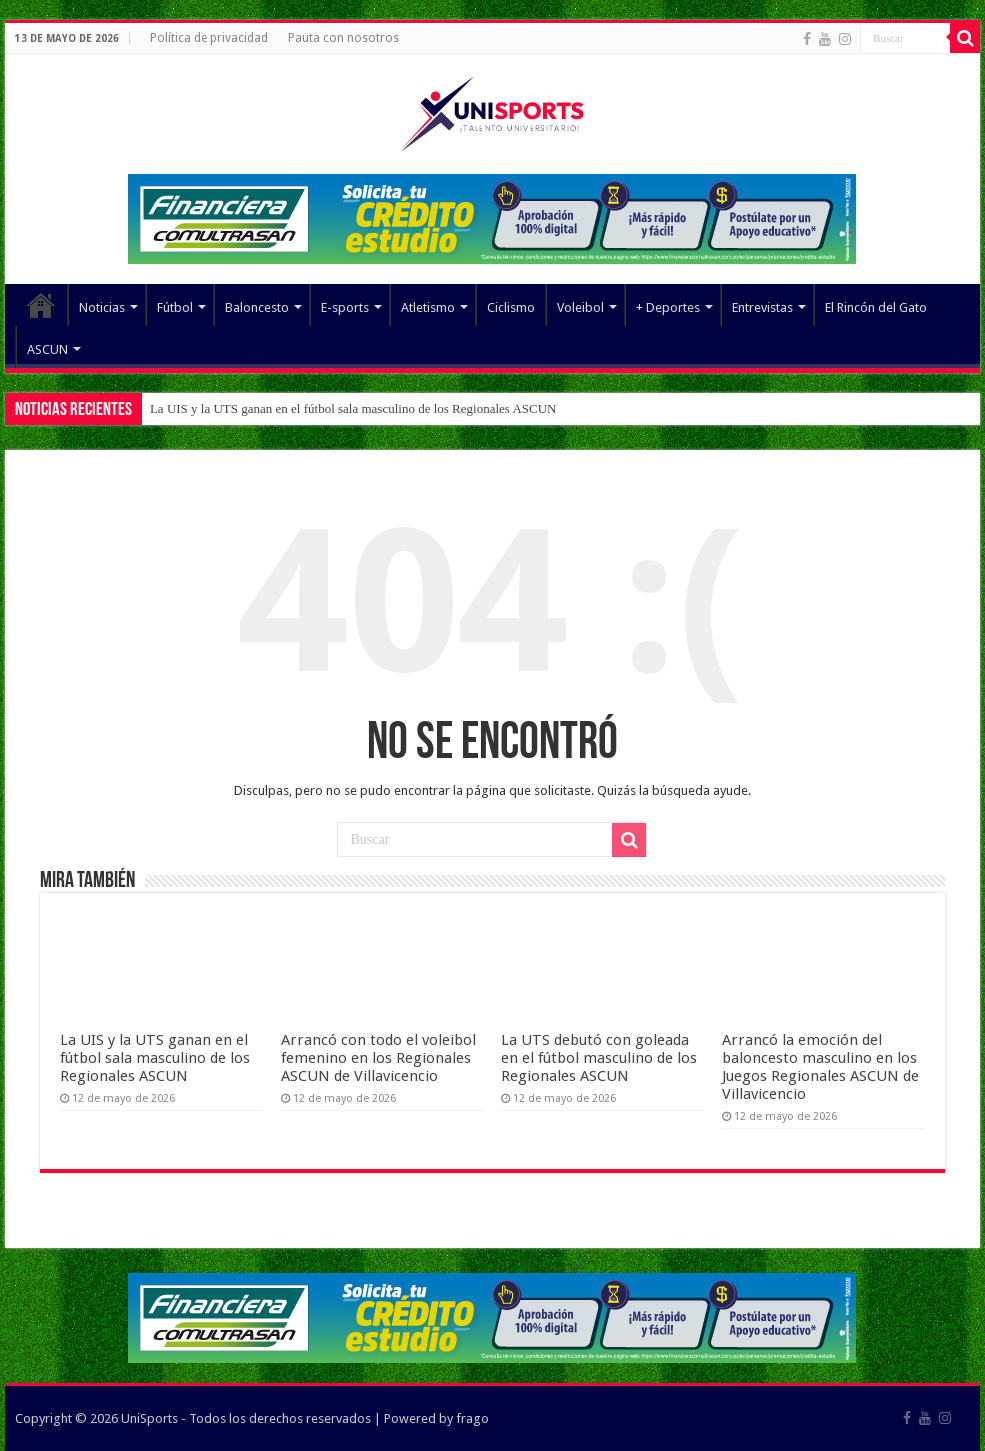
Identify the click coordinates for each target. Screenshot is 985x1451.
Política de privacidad (209, 38)
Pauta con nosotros (343, 38)
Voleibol (580, 307)
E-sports (345, 307)
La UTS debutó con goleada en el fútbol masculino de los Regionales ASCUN (599, 1058)
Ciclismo (511, 307)
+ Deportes (668, 307)
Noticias (102, 307)
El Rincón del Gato (876, 307)
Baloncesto (257, 307)
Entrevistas (762, 307)
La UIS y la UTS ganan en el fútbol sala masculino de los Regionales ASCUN (353, 408)
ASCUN (47, 349)
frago (472, 1418)
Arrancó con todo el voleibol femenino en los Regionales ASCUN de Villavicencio (378, 1058)
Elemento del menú (41, 305)
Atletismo (428, 307)
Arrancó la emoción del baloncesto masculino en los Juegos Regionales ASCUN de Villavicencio (820, 1067)
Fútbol (175, 307)
